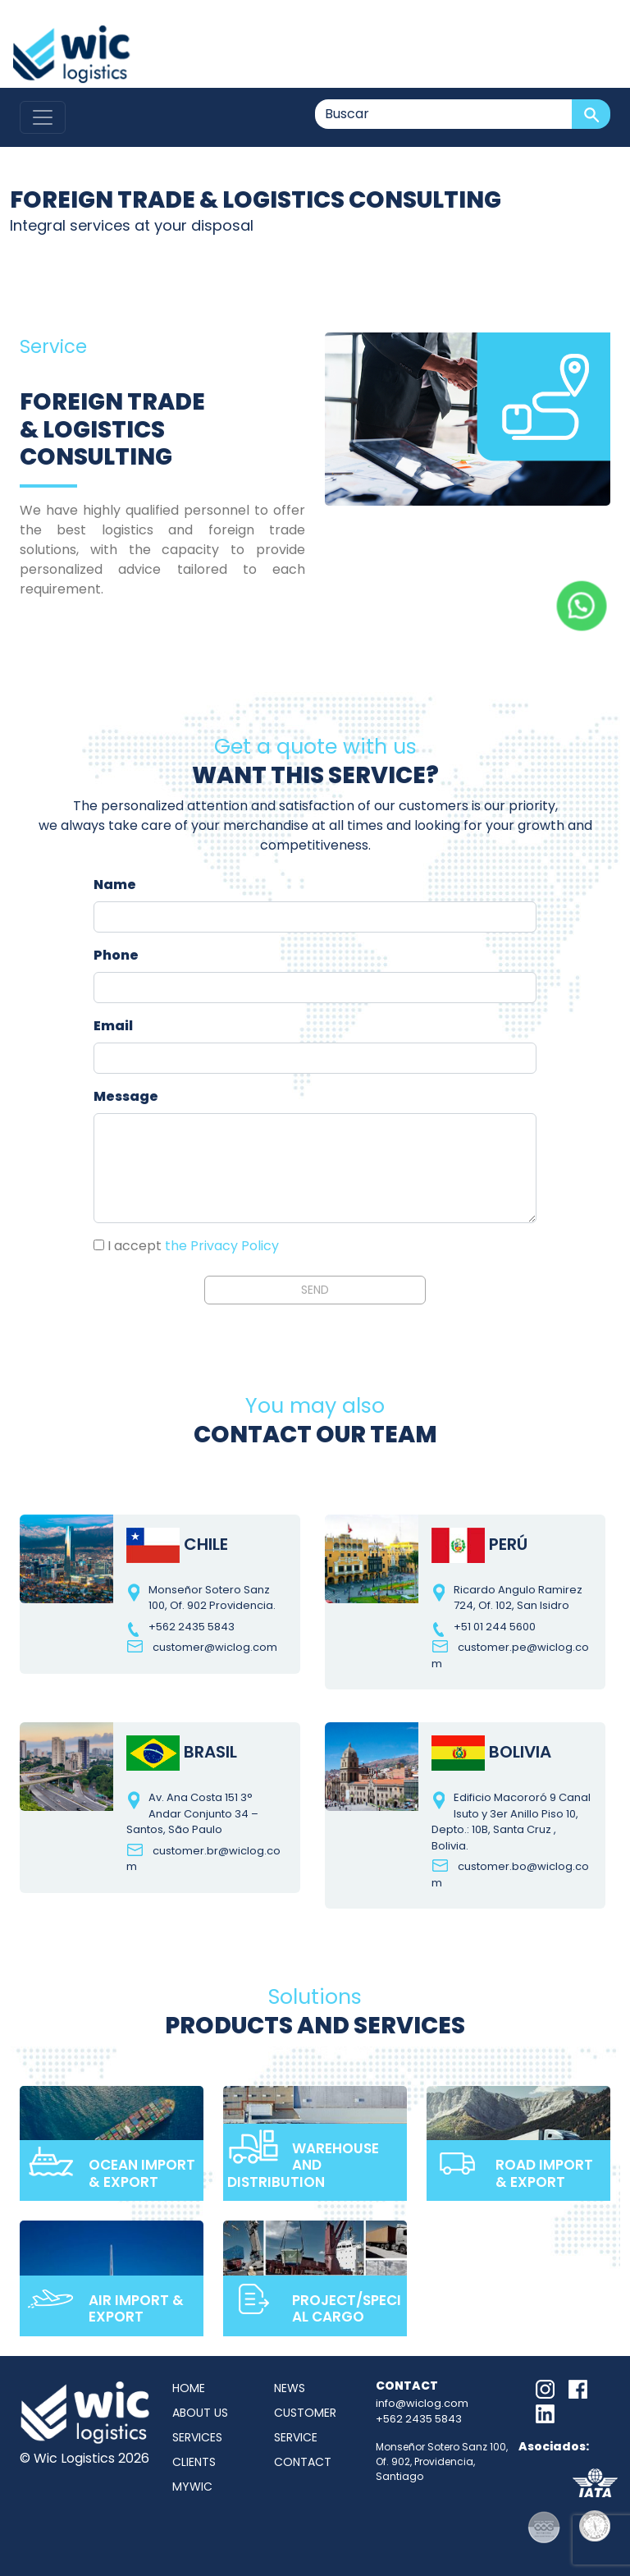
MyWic (192, 2486)
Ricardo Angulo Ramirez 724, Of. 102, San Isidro (518, 1598)
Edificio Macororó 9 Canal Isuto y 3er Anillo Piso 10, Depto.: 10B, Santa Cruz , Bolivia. (511, 1822)
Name (115, 884)
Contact (302, 2462)
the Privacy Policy (222, 1245)
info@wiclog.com (422, 2403)
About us (200, 2412)
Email (113, 1025)
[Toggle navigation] (43, 117)
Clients (194, 2462)
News (289, 2388)
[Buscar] (444, 114)
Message (126, 1096)
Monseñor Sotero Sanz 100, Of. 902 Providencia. (212, 1598)
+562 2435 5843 (191, 1626)
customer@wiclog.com (215, 1647)
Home (188, 2388)
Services (197, 2437)
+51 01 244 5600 (495, 1626)
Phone (116, 955)
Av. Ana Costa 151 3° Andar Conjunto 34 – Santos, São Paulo (192, 1813)
